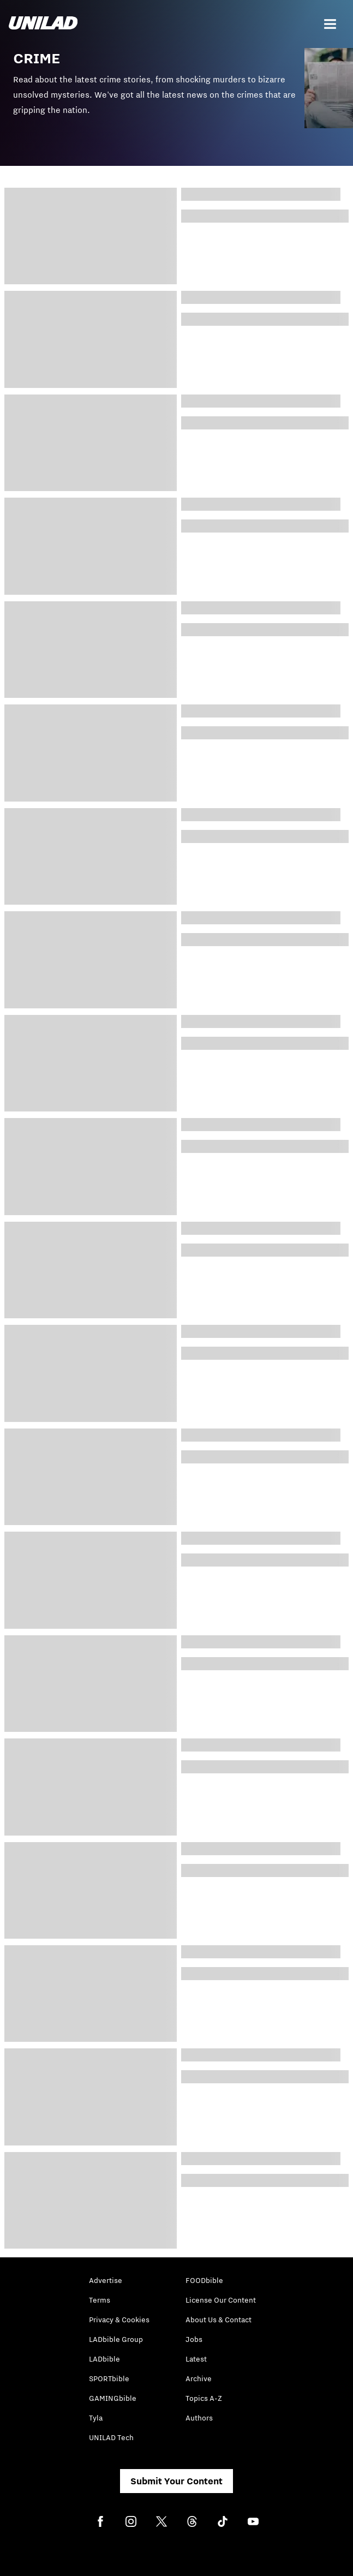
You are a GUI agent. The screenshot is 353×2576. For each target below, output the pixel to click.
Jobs (194, 2339)
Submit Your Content (176, 2481)
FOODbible (204, 2280)
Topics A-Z (204, 2398)
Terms (99, 2300)
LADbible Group (116, 2339)
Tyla (96, 2418)
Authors (199, 2418)
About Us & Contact (219, 2319)
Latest (196, 2359)
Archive (199, 2378)
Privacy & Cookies (119, 2319)
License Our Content (221, 2300)
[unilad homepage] (43, 24)
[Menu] (330, 24)
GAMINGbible (112, 2398)
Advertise (105, 2280)
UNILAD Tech (111, 2437)
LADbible (104, 2359)
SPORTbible (109, 2378)
